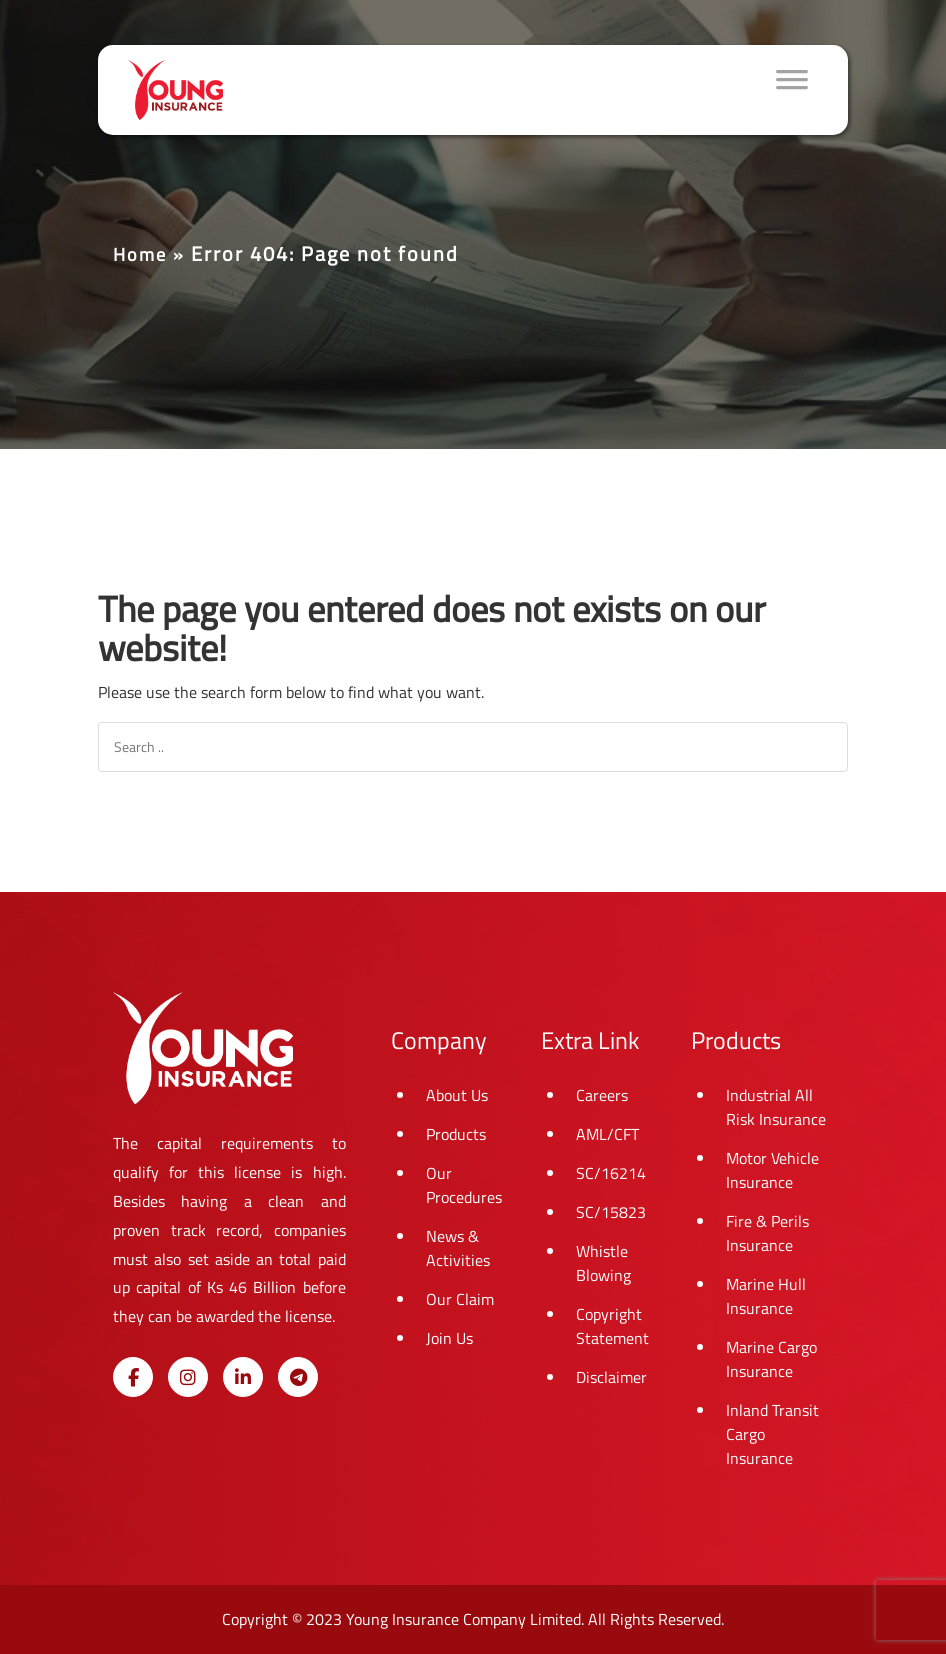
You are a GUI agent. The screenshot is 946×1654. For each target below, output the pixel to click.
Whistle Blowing (603, 1263)
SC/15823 (611, 1212)
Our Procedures (464, 1185)
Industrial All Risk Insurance (776, 1107)
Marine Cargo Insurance (771, 1359)
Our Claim (460, 1299)
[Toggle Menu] (792, 90)
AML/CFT (607, 1134)
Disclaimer (611, 1377)
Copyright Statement (612, 1326)
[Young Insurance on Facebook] (133, 1377)
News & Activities (458, 1248)
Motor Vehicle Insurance (772, 1170)
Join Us (449, 1338)
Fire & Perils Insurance (767, 1233)
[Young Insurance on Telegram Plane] (298, 1377)
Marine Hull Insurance (766, 1296)
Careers (602, 1095)
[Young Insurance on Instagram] (188, 1377)
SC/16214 (611, 1173)
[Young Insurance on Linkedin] (243, 1377)
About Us (457, 1095)
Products (456, 1134)
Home (140, 254)
